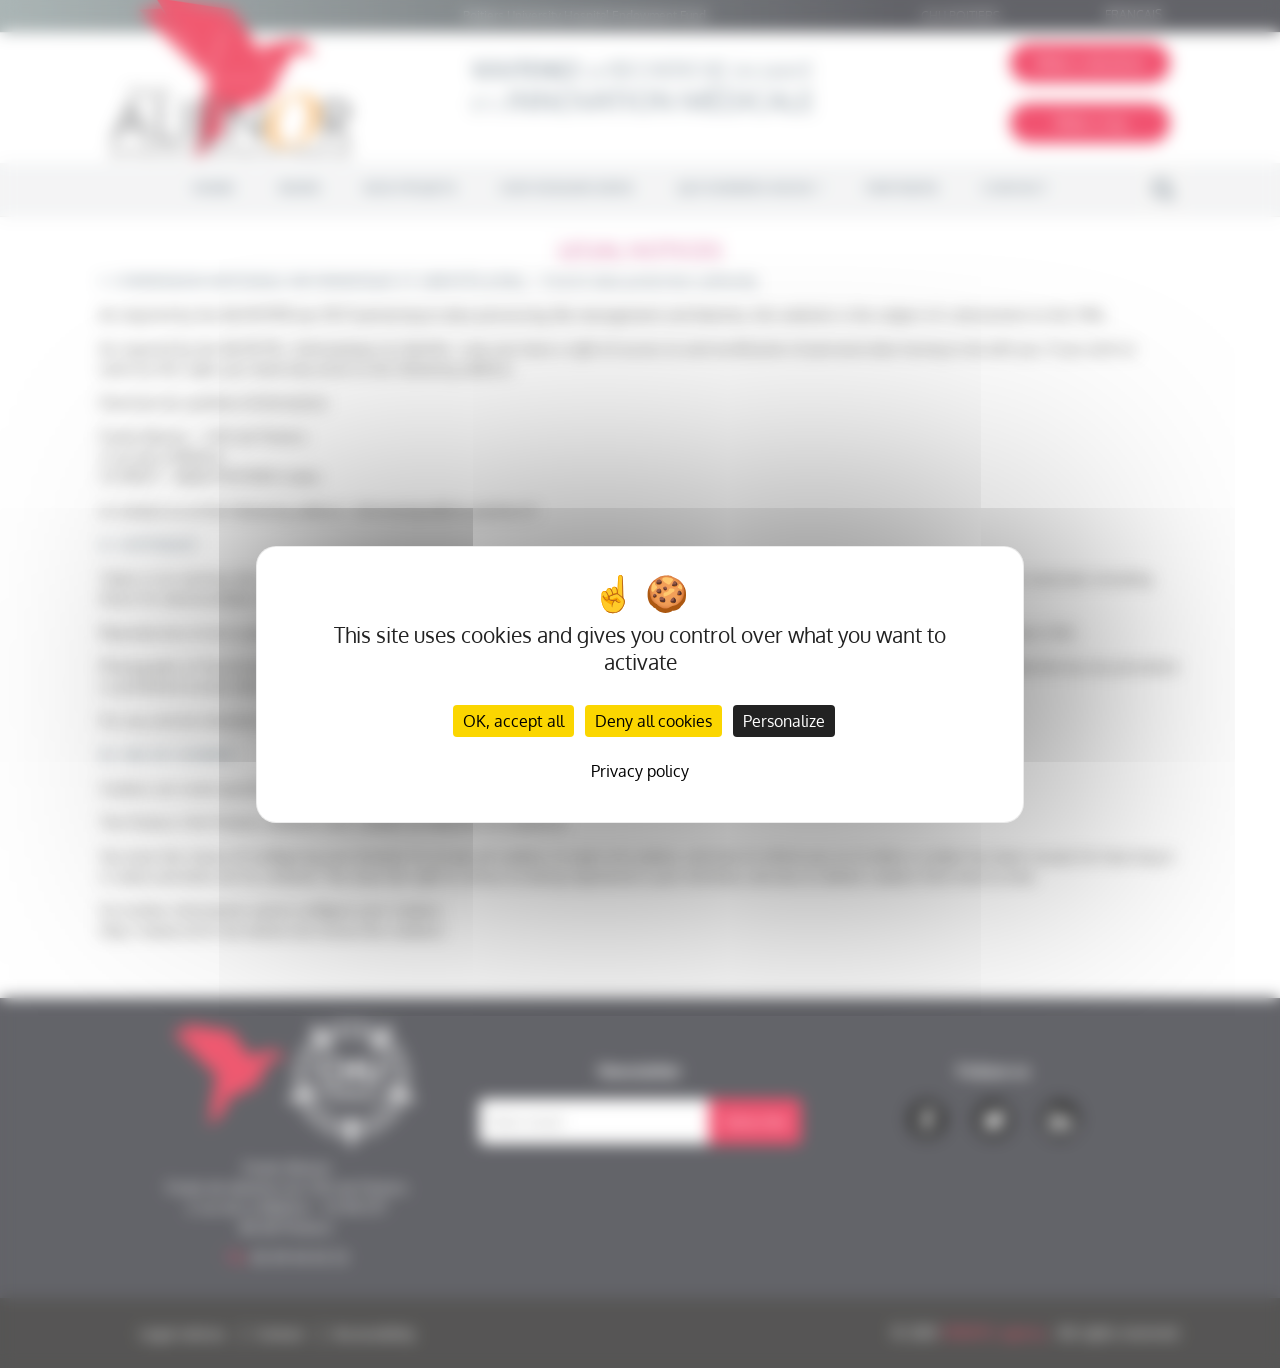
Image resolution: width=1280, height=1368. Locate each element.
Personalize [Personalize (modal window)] (784, 721)
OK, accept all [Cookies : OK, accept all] (513, 721)
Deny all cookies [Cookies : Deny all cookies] (653, 721)
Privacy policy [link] (640, 771)
